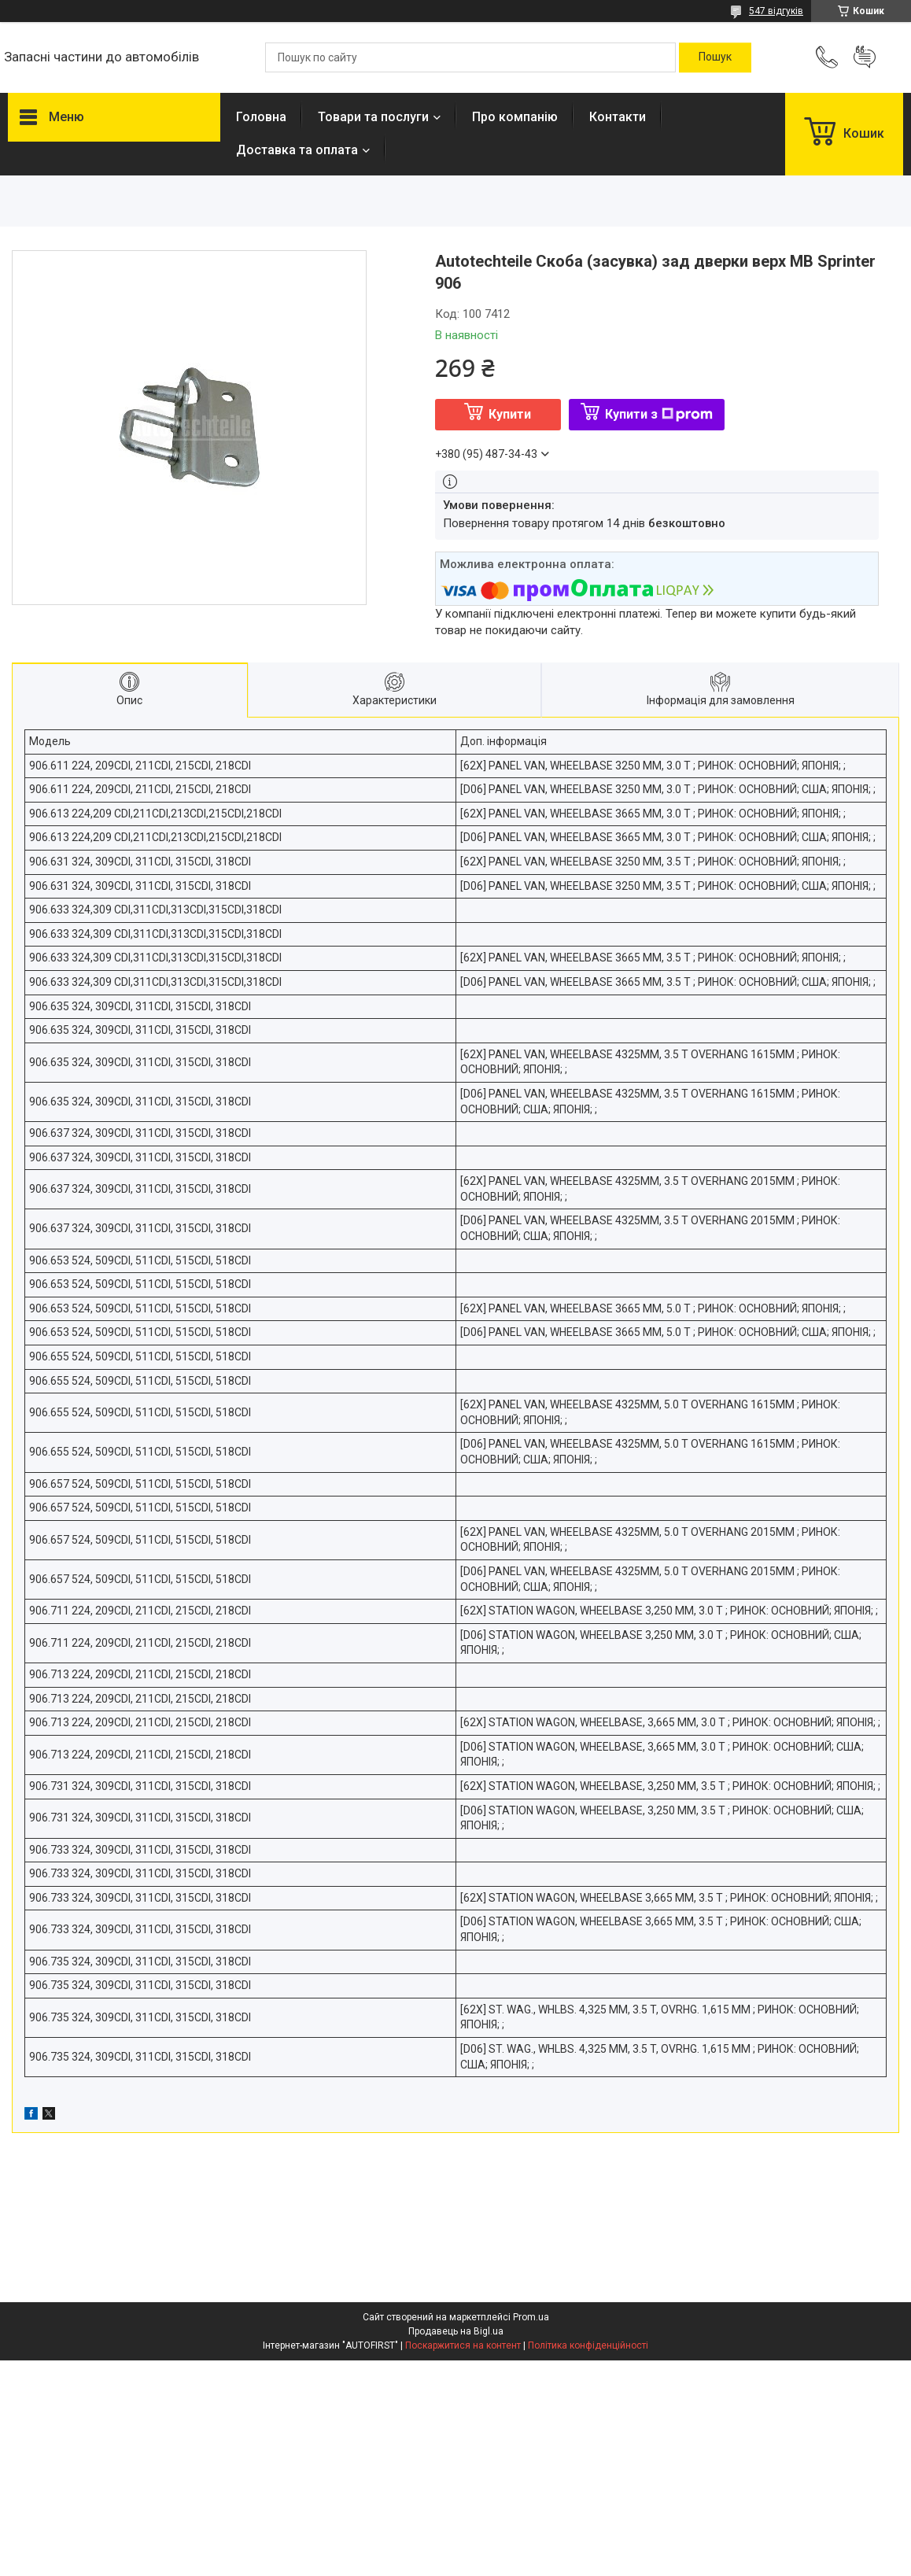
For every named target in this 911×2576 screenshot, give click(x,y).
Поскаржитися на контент (463, 2345)
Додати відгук (865, 57)
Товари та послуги (373, 116)
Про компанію (515, 116)
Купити (510, 414)
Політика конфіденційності (588, 2345)
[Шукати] (715, 57)
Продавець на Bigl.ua (455, 2331)
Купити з (659, 414)
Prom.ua (531, 2317)
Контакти (617, 116)
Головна (261, 116)
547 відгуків (776, 11)
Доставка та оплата (297, 149)
